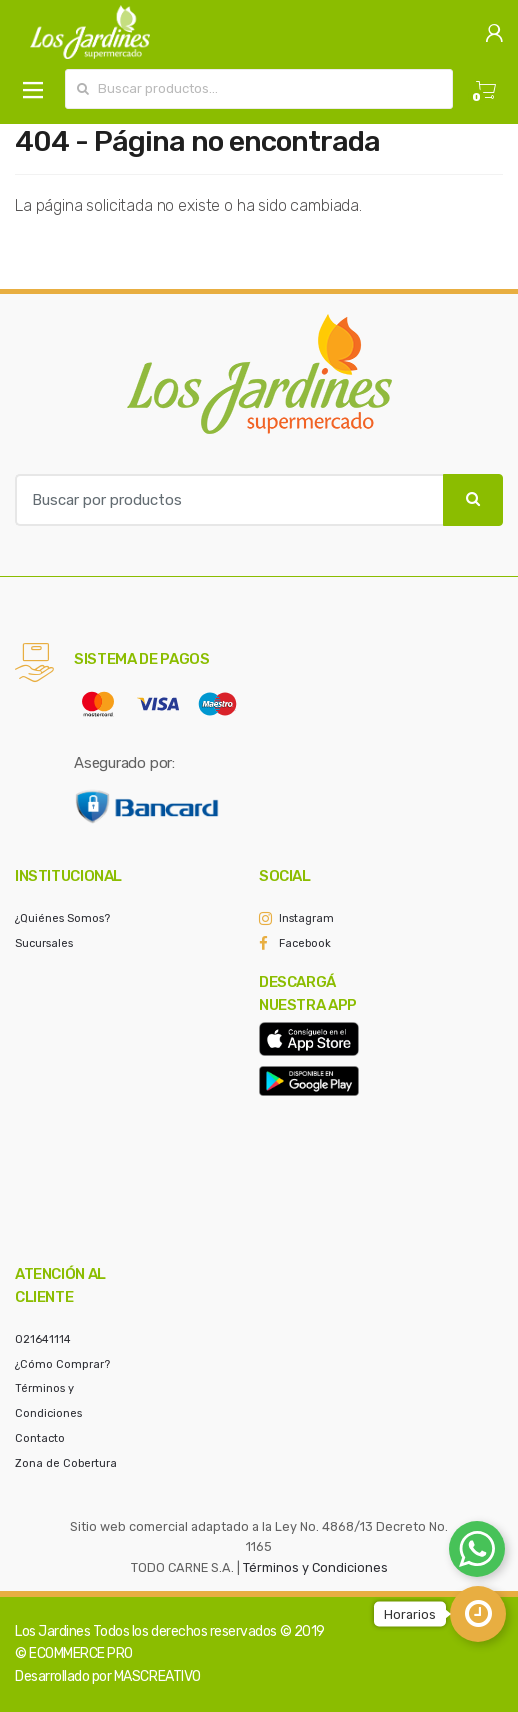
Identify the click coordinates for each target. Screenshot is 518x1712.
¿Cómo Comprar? (62, 1364)
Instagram (306, 918)
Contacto (40, 1438)
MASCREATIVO (157, 1676)
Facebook (305, 943)
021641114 (43, 1339)
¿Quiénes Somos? (62, 918)
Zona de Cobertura (66, 1463)
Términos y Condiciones (315, 1567)
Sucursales (44, 943)
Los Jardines (52, 1631)
